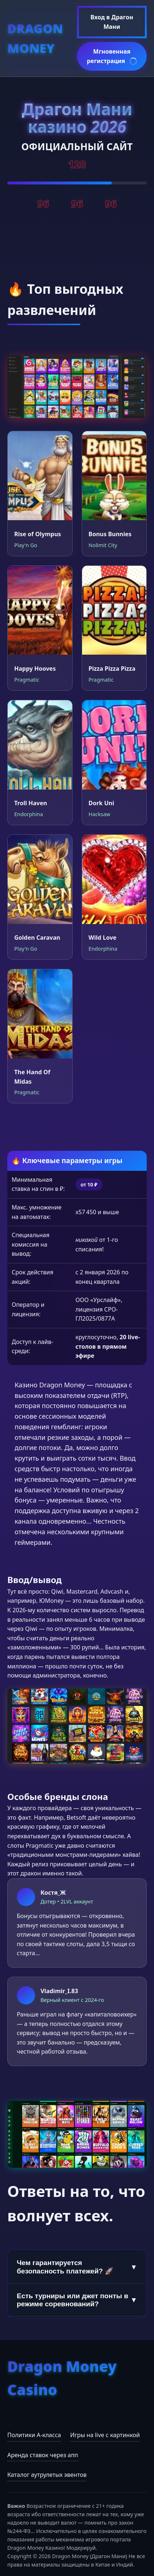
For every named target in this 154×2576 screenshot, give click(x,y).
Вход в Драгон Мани (112, 22)
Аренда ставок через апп (42, 2455)
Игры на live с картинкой (105, 2435)
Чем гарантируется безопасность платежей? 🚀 (77, 2267)
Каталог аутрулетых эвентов (46, 2475)
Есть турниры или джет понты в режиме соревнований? (77, 2300)
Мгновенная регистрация (112, 56)
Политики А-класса (34, 2435)
